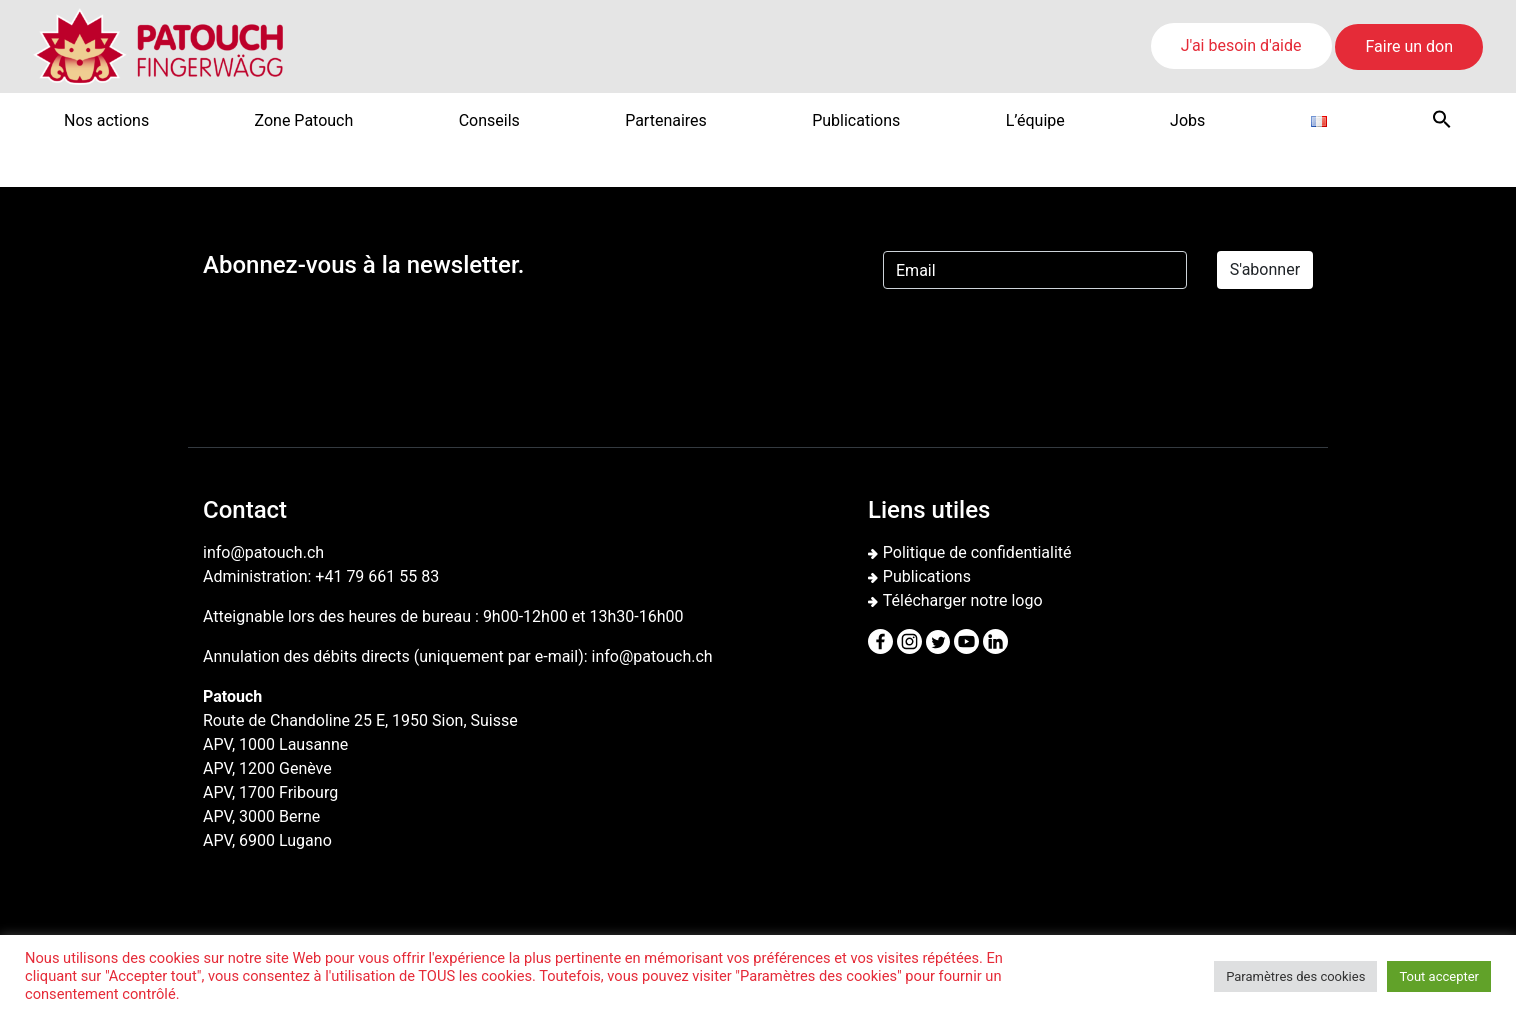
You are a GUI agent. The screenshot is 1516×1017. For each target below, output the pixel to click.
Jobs (1187, 120)
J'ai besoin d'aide (1241, 45)
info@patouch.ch (652, 656)
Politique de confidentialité (977, 552)
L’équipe (1035, 120)
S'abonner (1265, 269)
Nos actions (106, 120)
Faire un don (1409, 46)
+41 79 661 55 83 (377, 576)
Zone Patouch (304, 120)
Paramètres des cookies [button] (1295, 976)
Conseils (489, 120)
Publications (856, 120)
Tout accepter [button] (1439, 976)
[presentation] (1035, 344)
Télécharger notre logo (963, 600)
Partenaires (666, 120)
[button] (1442, 119)
